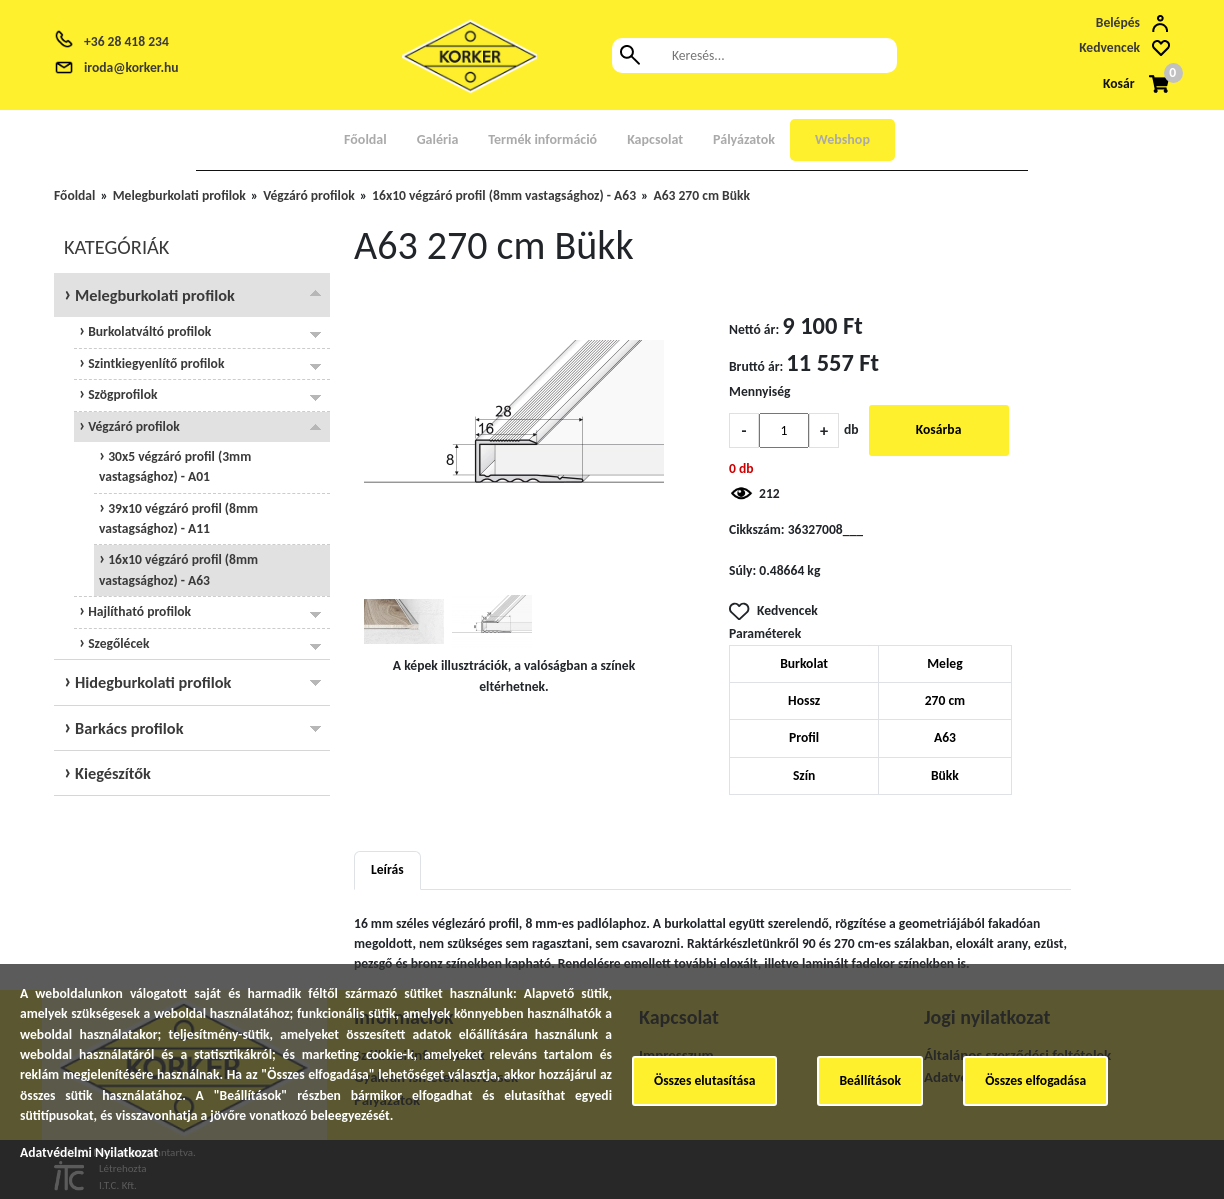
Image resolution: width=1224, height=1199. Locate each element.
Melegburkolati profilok (179, 195)
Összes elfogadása (1035, 1080)
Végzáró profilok (309, 195)
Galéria (438, 139)
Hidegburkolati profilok (151, 682)
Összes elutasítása (704, 1080)
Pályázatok (744, 139)
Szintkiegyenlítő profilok (154, 363)
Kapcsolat (655, 139)
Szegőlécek (117, 643)
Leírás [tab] (387, 869)
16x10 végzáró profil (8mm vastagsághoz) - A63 (504, 195)
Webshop (842, 139)
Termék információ (542, 139)
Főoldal (365, 139)
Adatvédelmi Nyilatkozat (89, 1152)
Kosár (1119, 83)
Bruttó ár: (756, 366)
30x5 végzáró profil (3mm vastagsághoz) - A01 (175, 466)
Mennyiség (760, 391)
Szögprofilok (121, 394)
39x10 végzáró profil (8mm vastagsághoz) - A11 (178, 518)
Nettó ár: (754, 329)
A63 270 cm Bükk (701, 195)
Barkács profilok (127, 728)
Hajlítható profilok (138, 611)
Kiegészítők (111, 773)
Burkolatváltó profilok (148, 331)
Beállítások (870, 1080)
